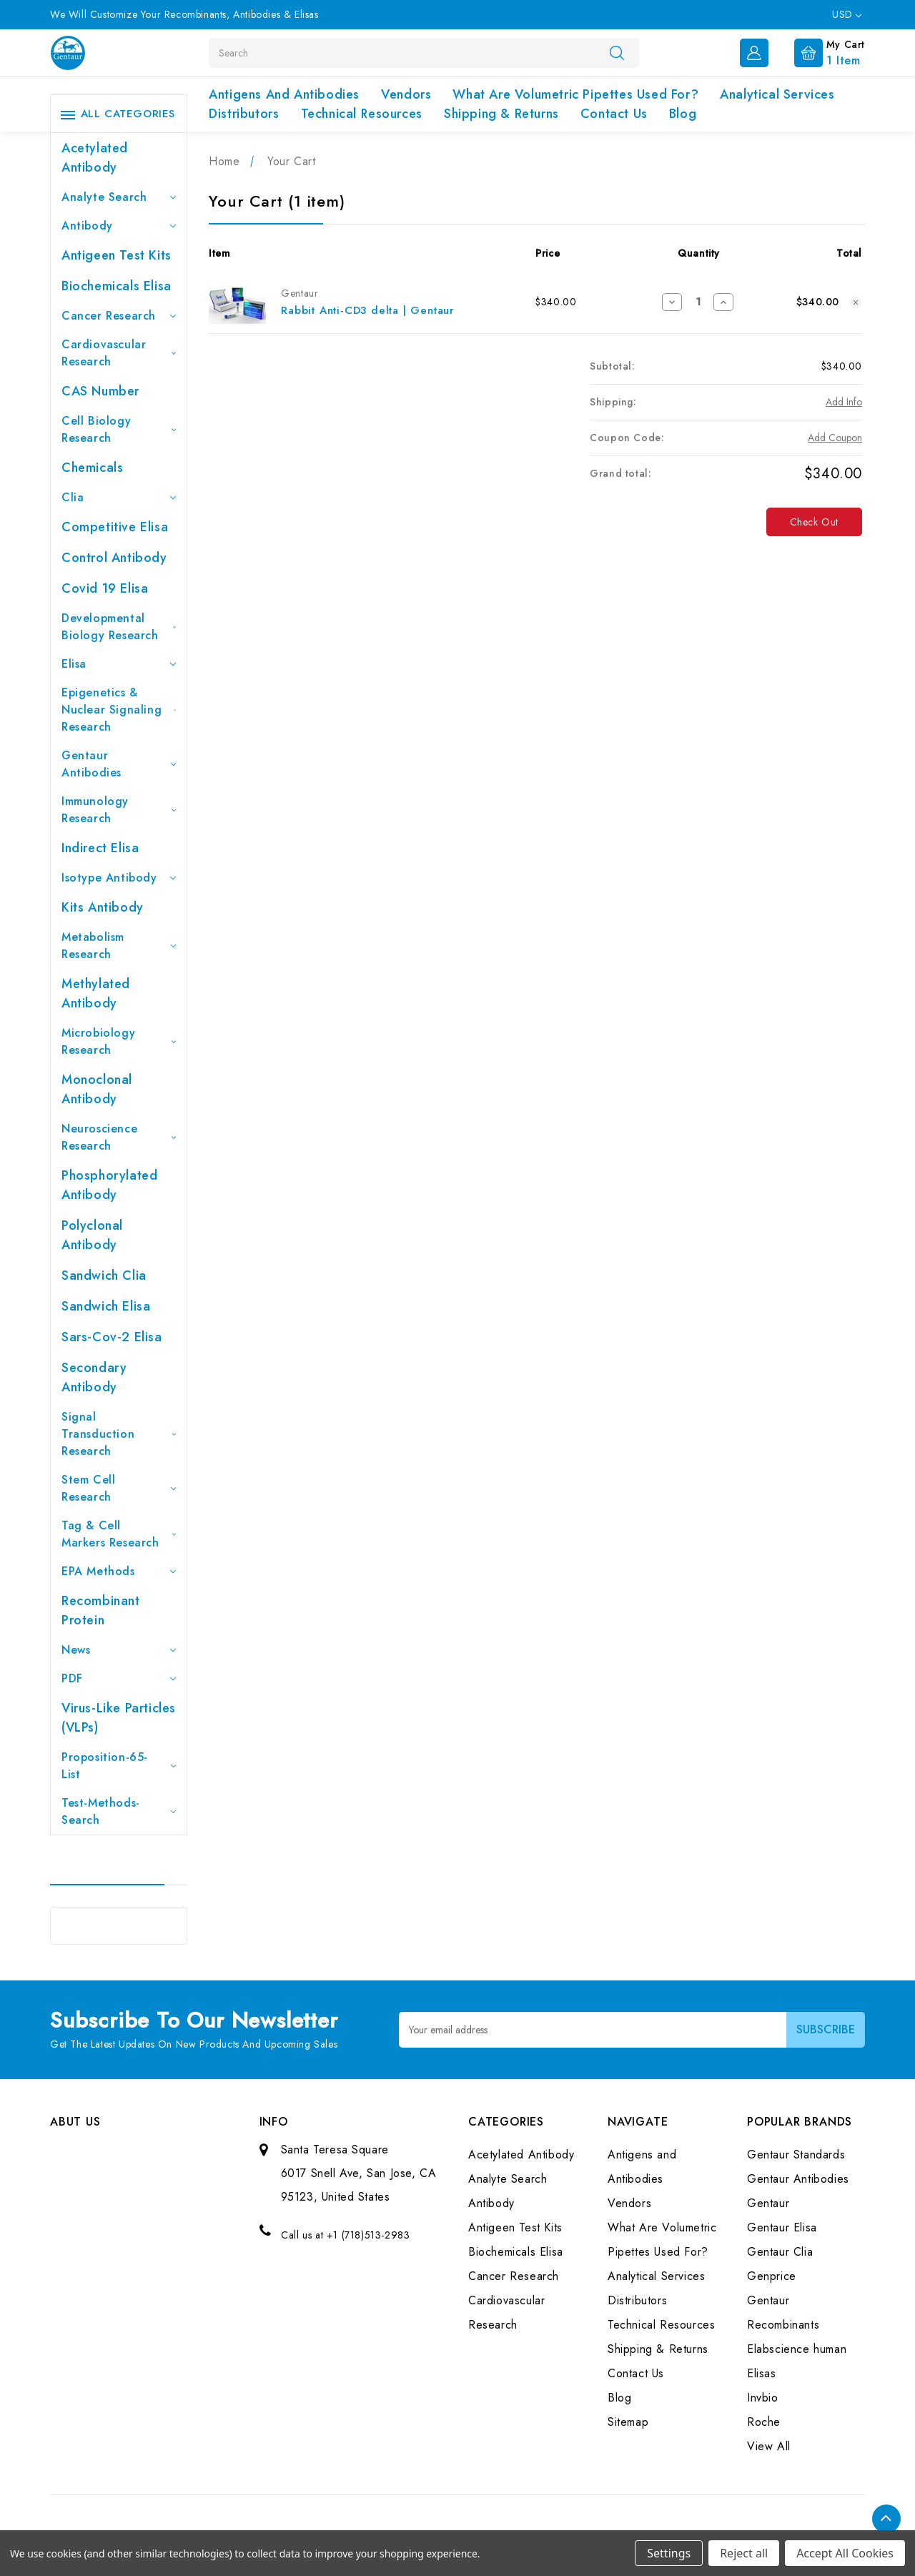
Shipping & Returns (501, 113)
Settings (669, 2553)
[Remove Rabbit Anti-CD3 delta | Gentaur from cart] (855, 302)
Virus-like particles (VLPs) (118, 1718)
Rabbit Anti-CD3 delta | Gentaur (368, 310)
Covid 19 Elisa (104, 588)
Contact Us (614, 113)
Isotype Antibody (118, 877)
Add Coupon (835, 437)
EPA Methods (118, 1571)
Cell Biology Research (118, 429)
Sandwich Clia (104, 1275)
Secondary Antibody (94, 1377)
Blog (682, 113)
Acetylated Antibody (94, 158)
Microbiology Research (118, 1041)
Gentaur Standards (796, 2154)
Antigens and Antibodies (284, 94)
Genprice (771, 2276)
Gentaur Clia (780, 2252)
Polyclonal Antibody (92, 1235)
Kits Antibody (102, 907)
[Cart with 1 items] (818, 51)
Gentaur (768, 2203)
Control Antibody (114, 557)
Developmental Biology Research (118, 626)
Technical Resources (361, 113)
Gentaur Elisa (782, 2227)
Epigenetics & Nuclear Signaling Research (118, 709)
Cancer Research (118, 315)
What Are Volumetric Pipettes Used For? (575, 94)
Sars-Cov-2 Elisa (111, 1337)
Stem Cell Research (118, 1488)
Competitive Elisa (114, 527)
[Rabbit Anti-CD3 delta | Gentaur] (698, 302)
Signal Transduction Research (118, 1433)
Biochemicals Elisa (116, 286)
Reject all (744, 2553)
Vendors (406, 94)
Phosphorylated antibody (109, 1185)
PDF (118, 1678)
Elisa (118, 664)
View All (769, 2446)
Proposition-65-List (118, 1765)
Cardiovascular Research (118, 353)
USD (846, 14)
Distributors (244, 113)
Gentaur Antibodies (118, 764)
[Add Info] (844, 402)
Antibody (118, 225)
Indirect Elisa (100, 848)
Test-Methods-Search (118, 1811)
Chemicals (92, 467)
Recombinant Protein (100, 1610)
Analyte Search (118, 197)
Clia (118, 497)
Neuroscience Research (118, 1137)
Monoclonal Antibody (96, 1089)
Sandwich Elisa (105, 1306)
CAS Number (100, 391)
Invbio (762, 2397)
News (118, 1650)
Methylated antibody (95, 993)
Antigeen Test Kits (116, 255)
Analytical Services (777, 94)
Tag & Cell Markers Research (118, 1534)
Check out (814, 522)
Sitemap (628, 2422)
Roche (764, 2422)
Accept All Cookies (845, 2553)
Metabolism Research (118, 945)
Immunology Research (118, 809)
